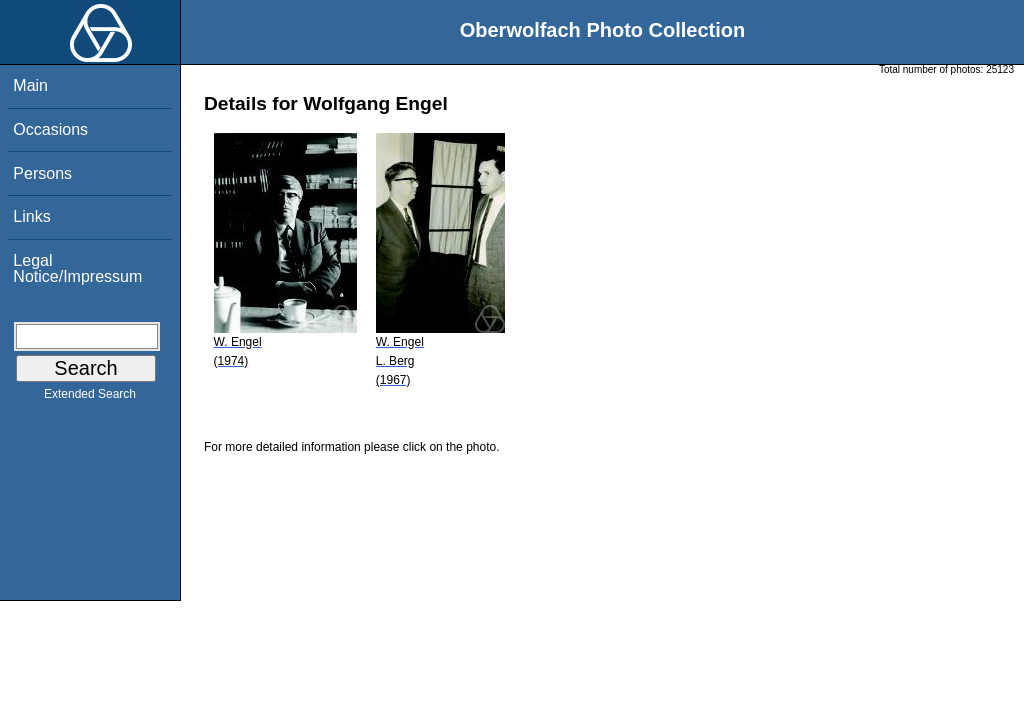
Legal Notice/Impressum (77, 268)
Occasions (50, 129)
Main (30, 85)
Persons (42, 173)
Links (31, 216)
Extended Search (90, 398)
